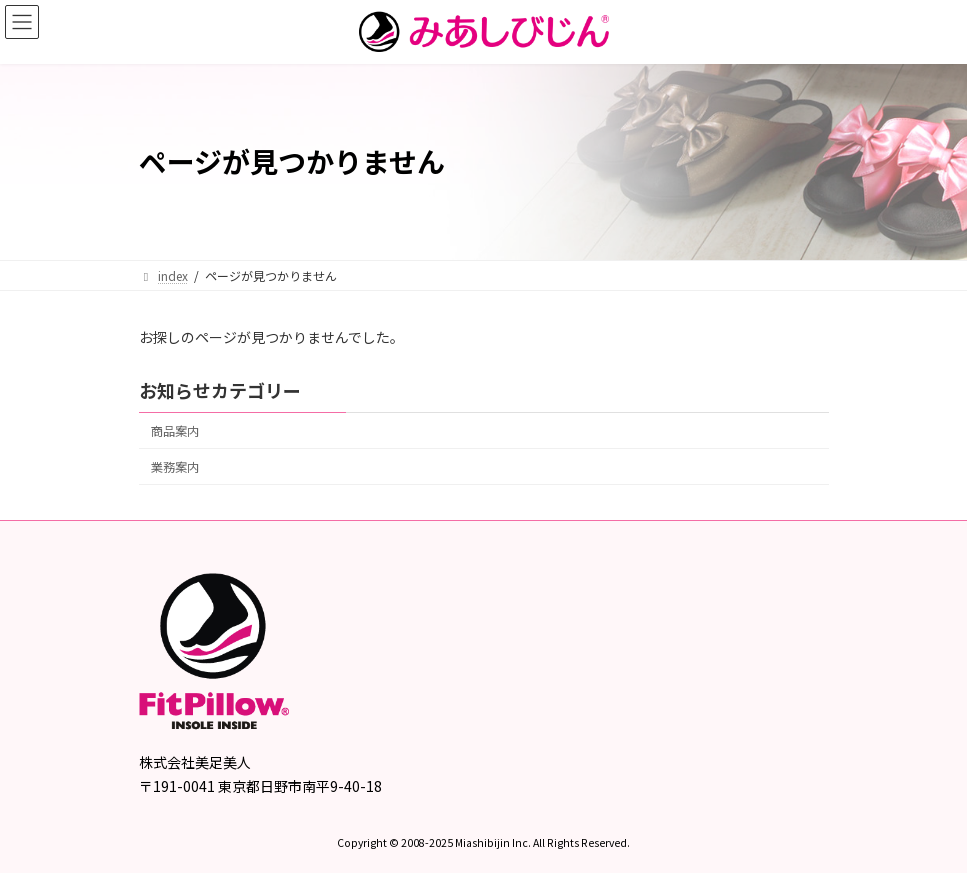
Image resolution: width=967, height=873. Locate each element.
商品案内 (175, 431)
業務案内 (175, 467)
